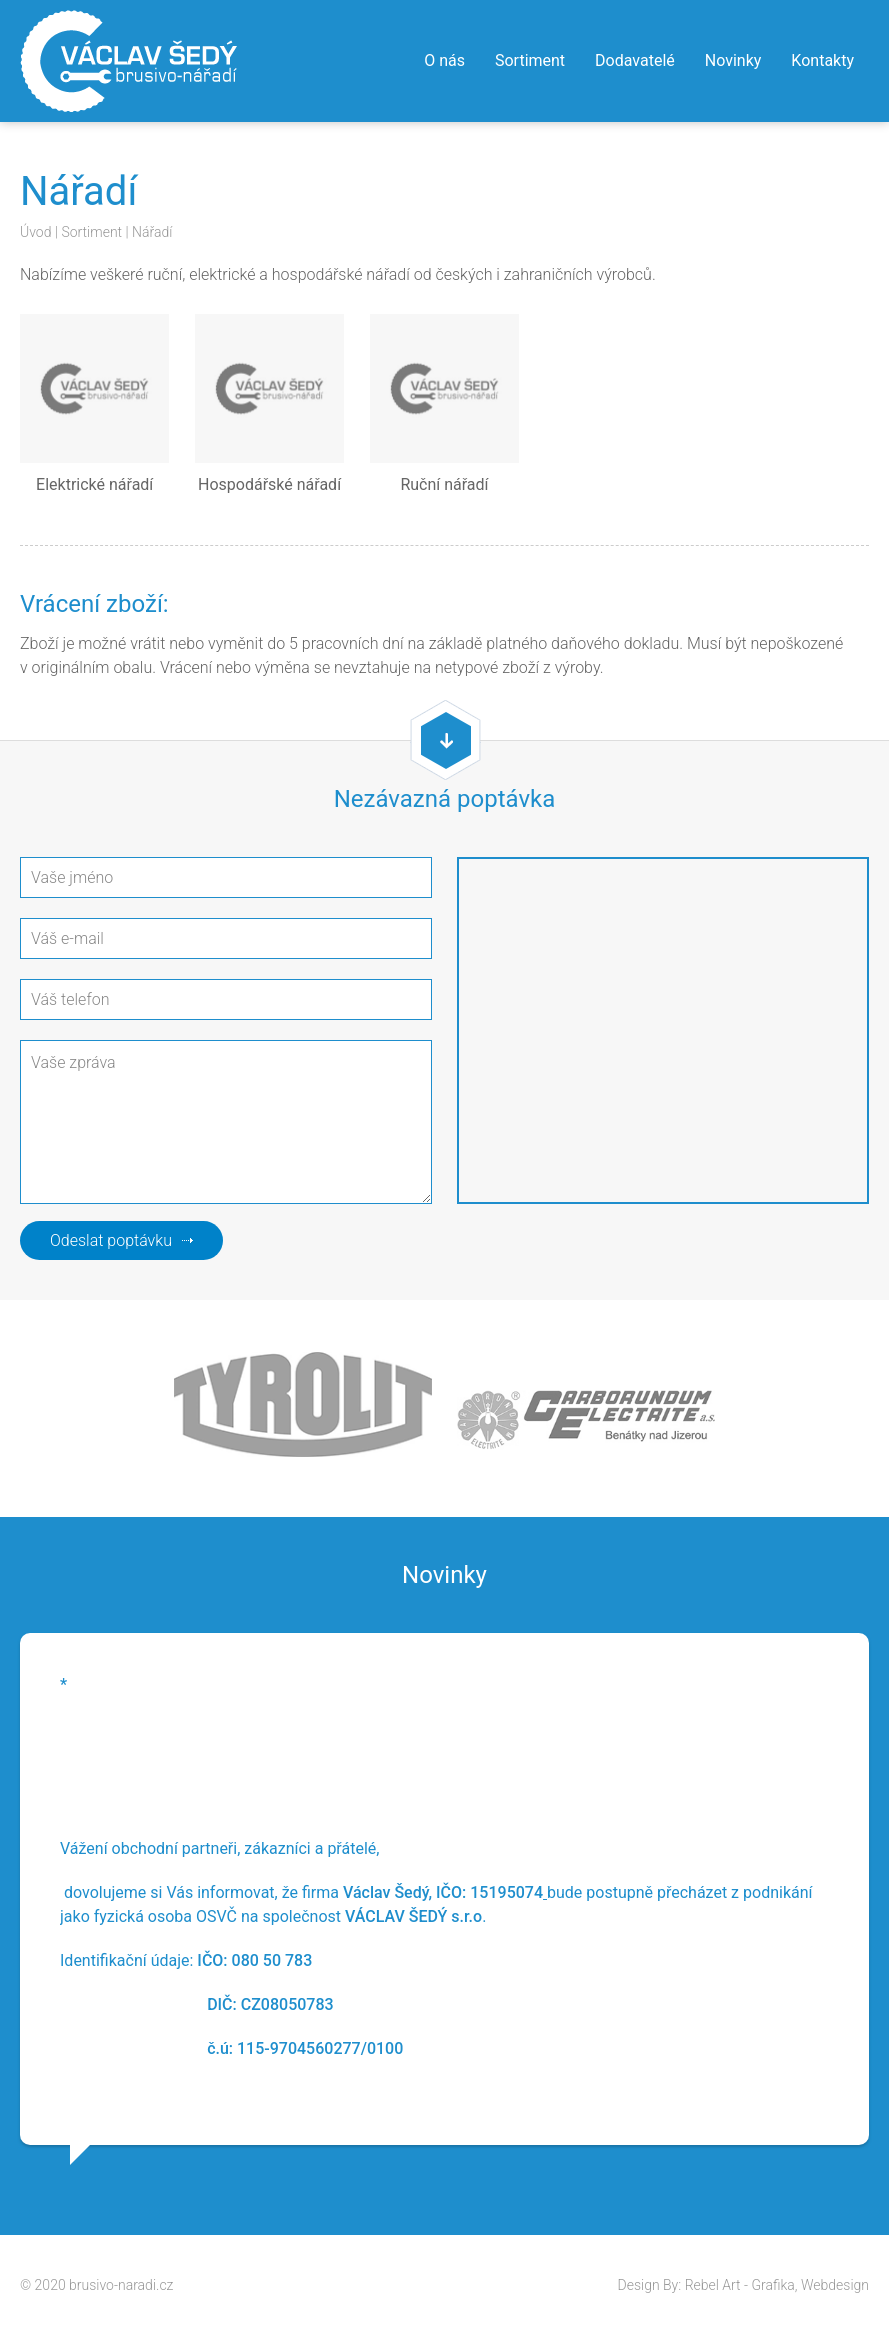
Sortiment (530, 60)
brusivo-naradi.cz (121, 2285)
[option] (444, 1889)
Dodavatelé (635, 60)
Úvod (35, 232)
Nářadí (152, 232)
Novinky (733, 60)
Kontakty (822, 60)
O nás (444, 60)
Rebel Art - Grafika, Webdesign (777, 2285)
